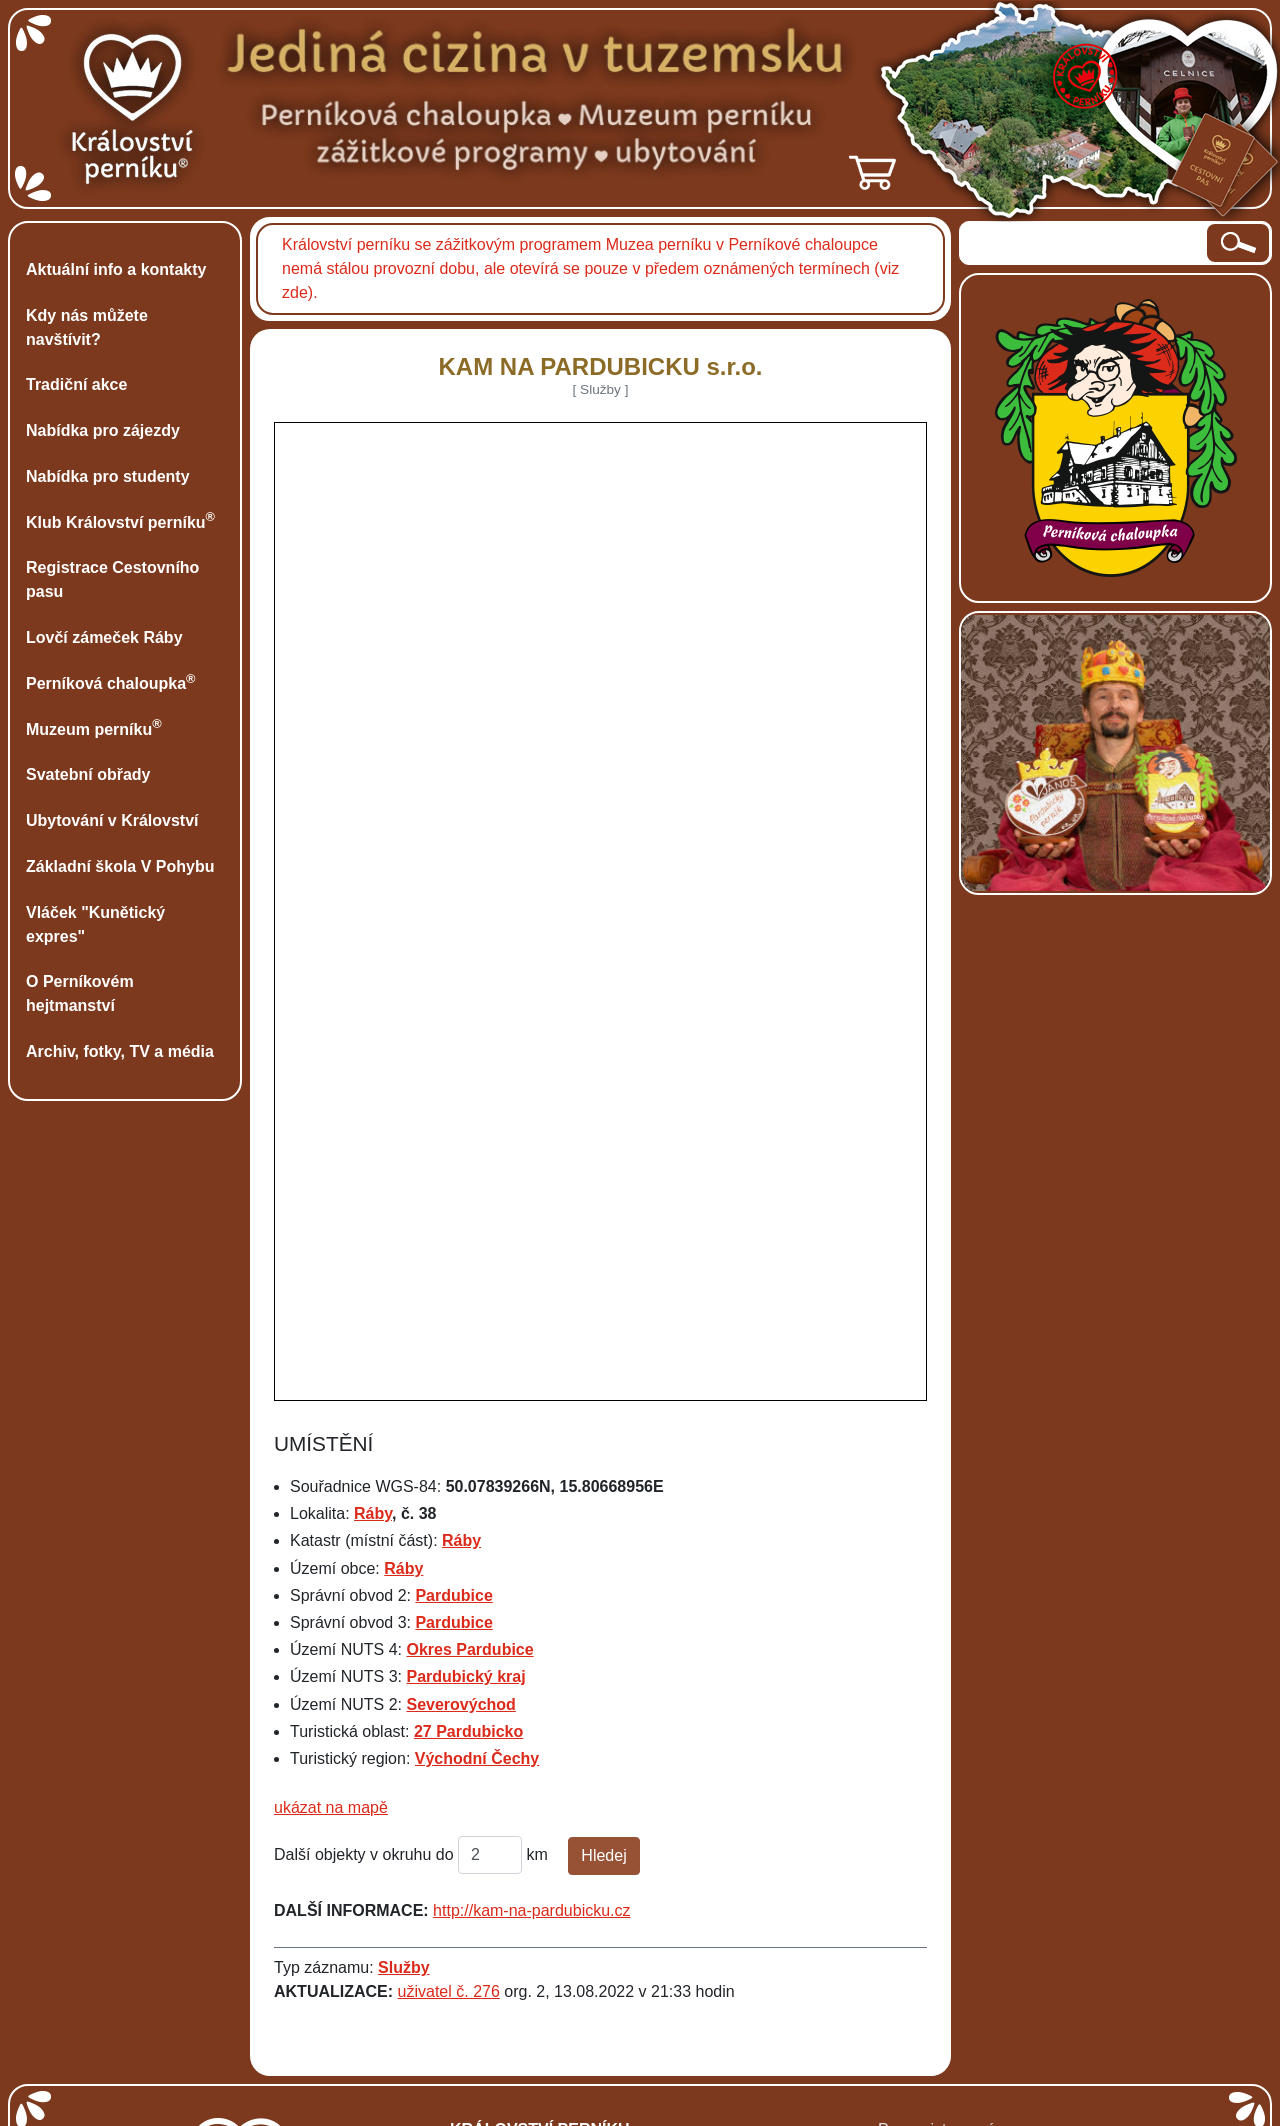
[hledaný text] (1084, 243)
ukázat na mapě (331, 1807)
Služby (404, 1967)
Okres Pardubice (469, 1649)
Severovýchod (460, 1704)
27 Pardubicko (468, 1731)
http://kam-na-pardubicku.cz (531, 1910)
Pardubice (453, 1595)
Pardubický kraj (465, 1676)
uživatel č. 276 (449, 1991)
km (537, 1854)
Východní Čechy (477, 1758)
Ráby (373, 1513)
